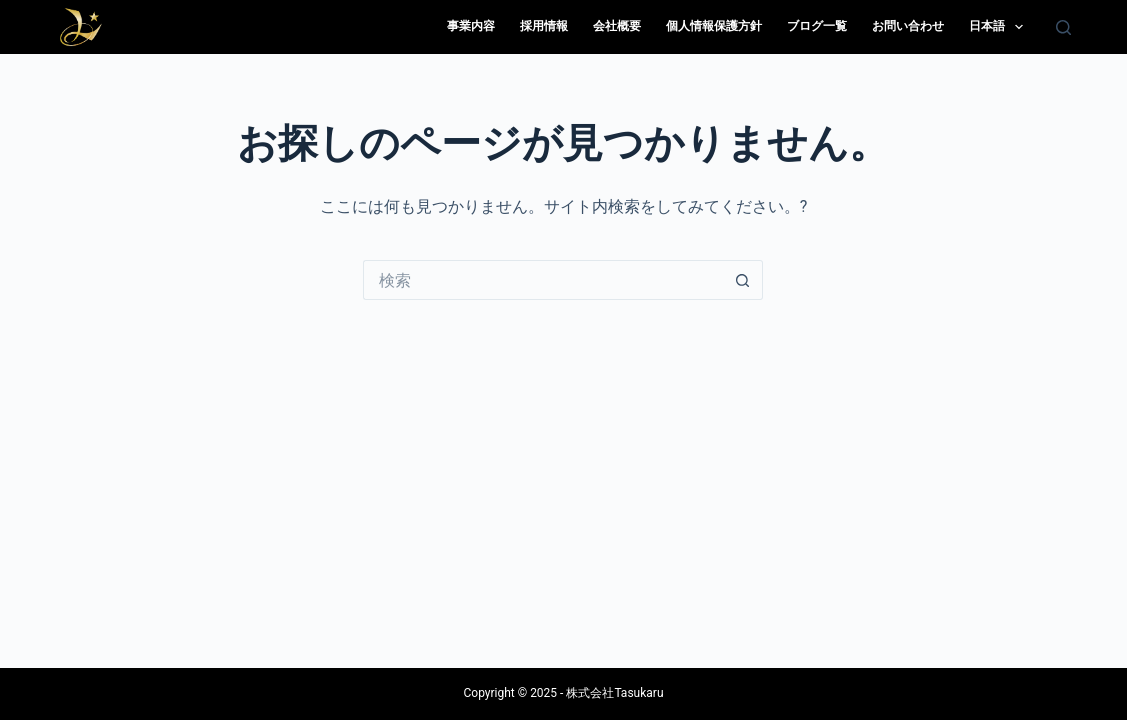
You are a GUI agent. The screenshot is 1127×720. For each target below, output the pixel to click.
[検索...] (543, 280)
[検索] (1063, 27)
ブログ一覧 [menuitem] (817, 26)
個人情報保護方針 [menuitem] (714, 26)
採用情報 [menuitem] (544, 26)
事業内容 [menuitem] (471, 26)
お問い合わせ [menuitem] (908, 26)
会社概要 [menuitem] (617, 26)
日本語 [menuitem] (1000, 27)
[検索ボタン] (743, 280)
